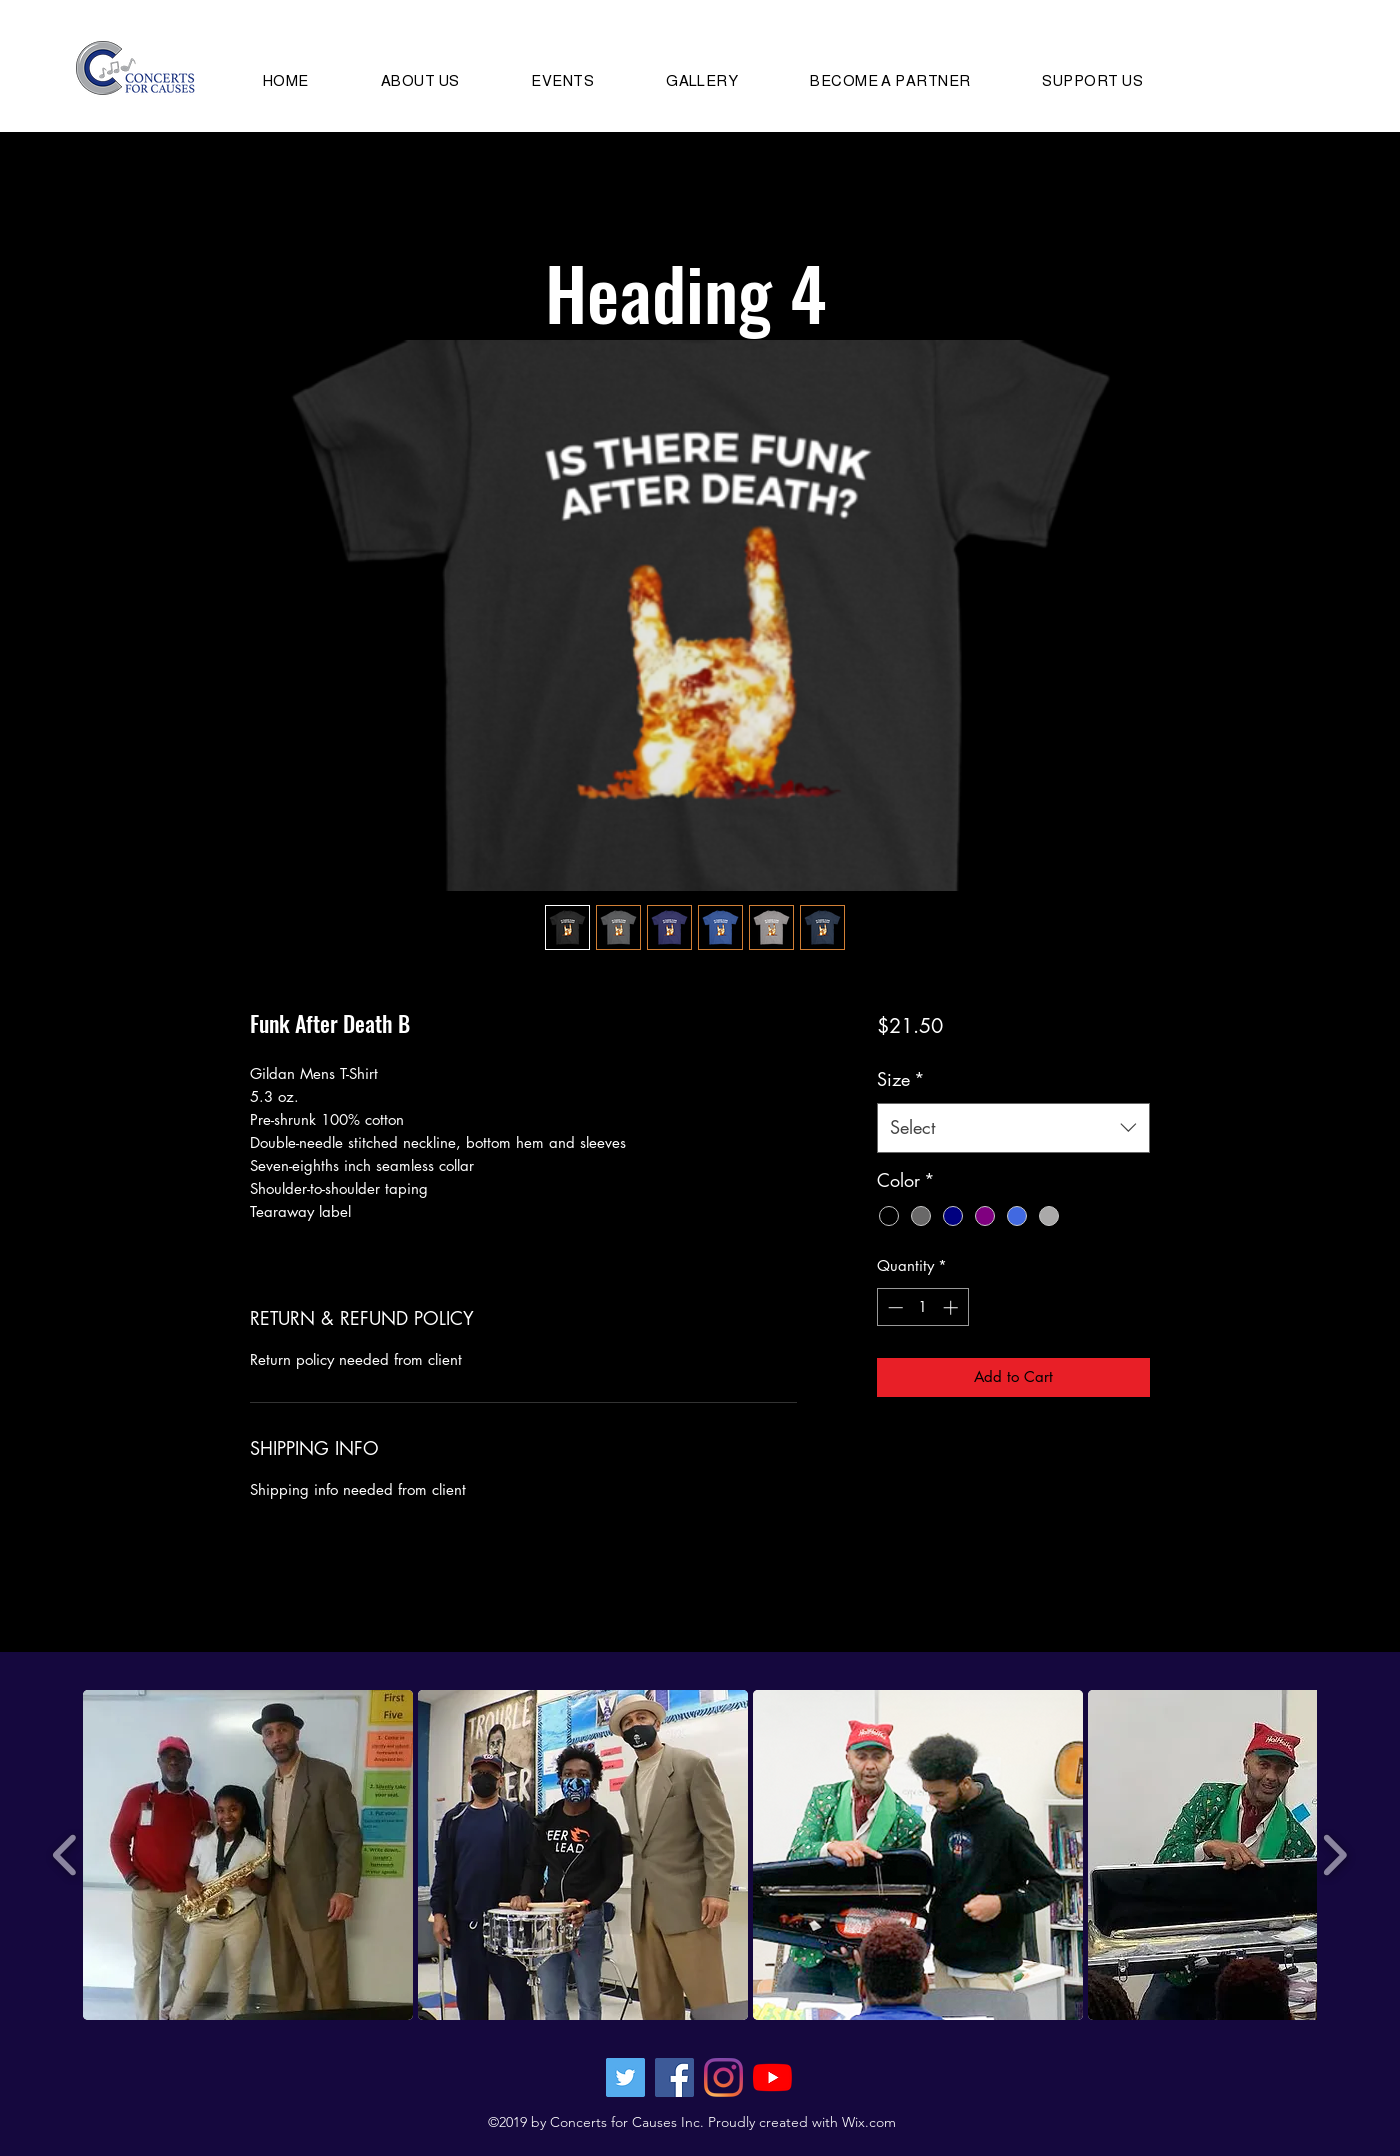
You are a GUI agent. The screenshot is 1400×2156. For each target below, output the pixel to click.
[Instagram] (723, 2077)
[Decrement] (893, 1307)
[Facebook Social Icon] (674, 2077)
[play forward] (1334, 1855)
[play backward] (65, 1855)
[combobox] (1013, 1128)
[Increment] (952, 1307)
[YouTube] (772, 2077)
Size (901, 1079)
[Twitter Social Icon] (625, 2077)
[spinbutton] (922, 1307)
